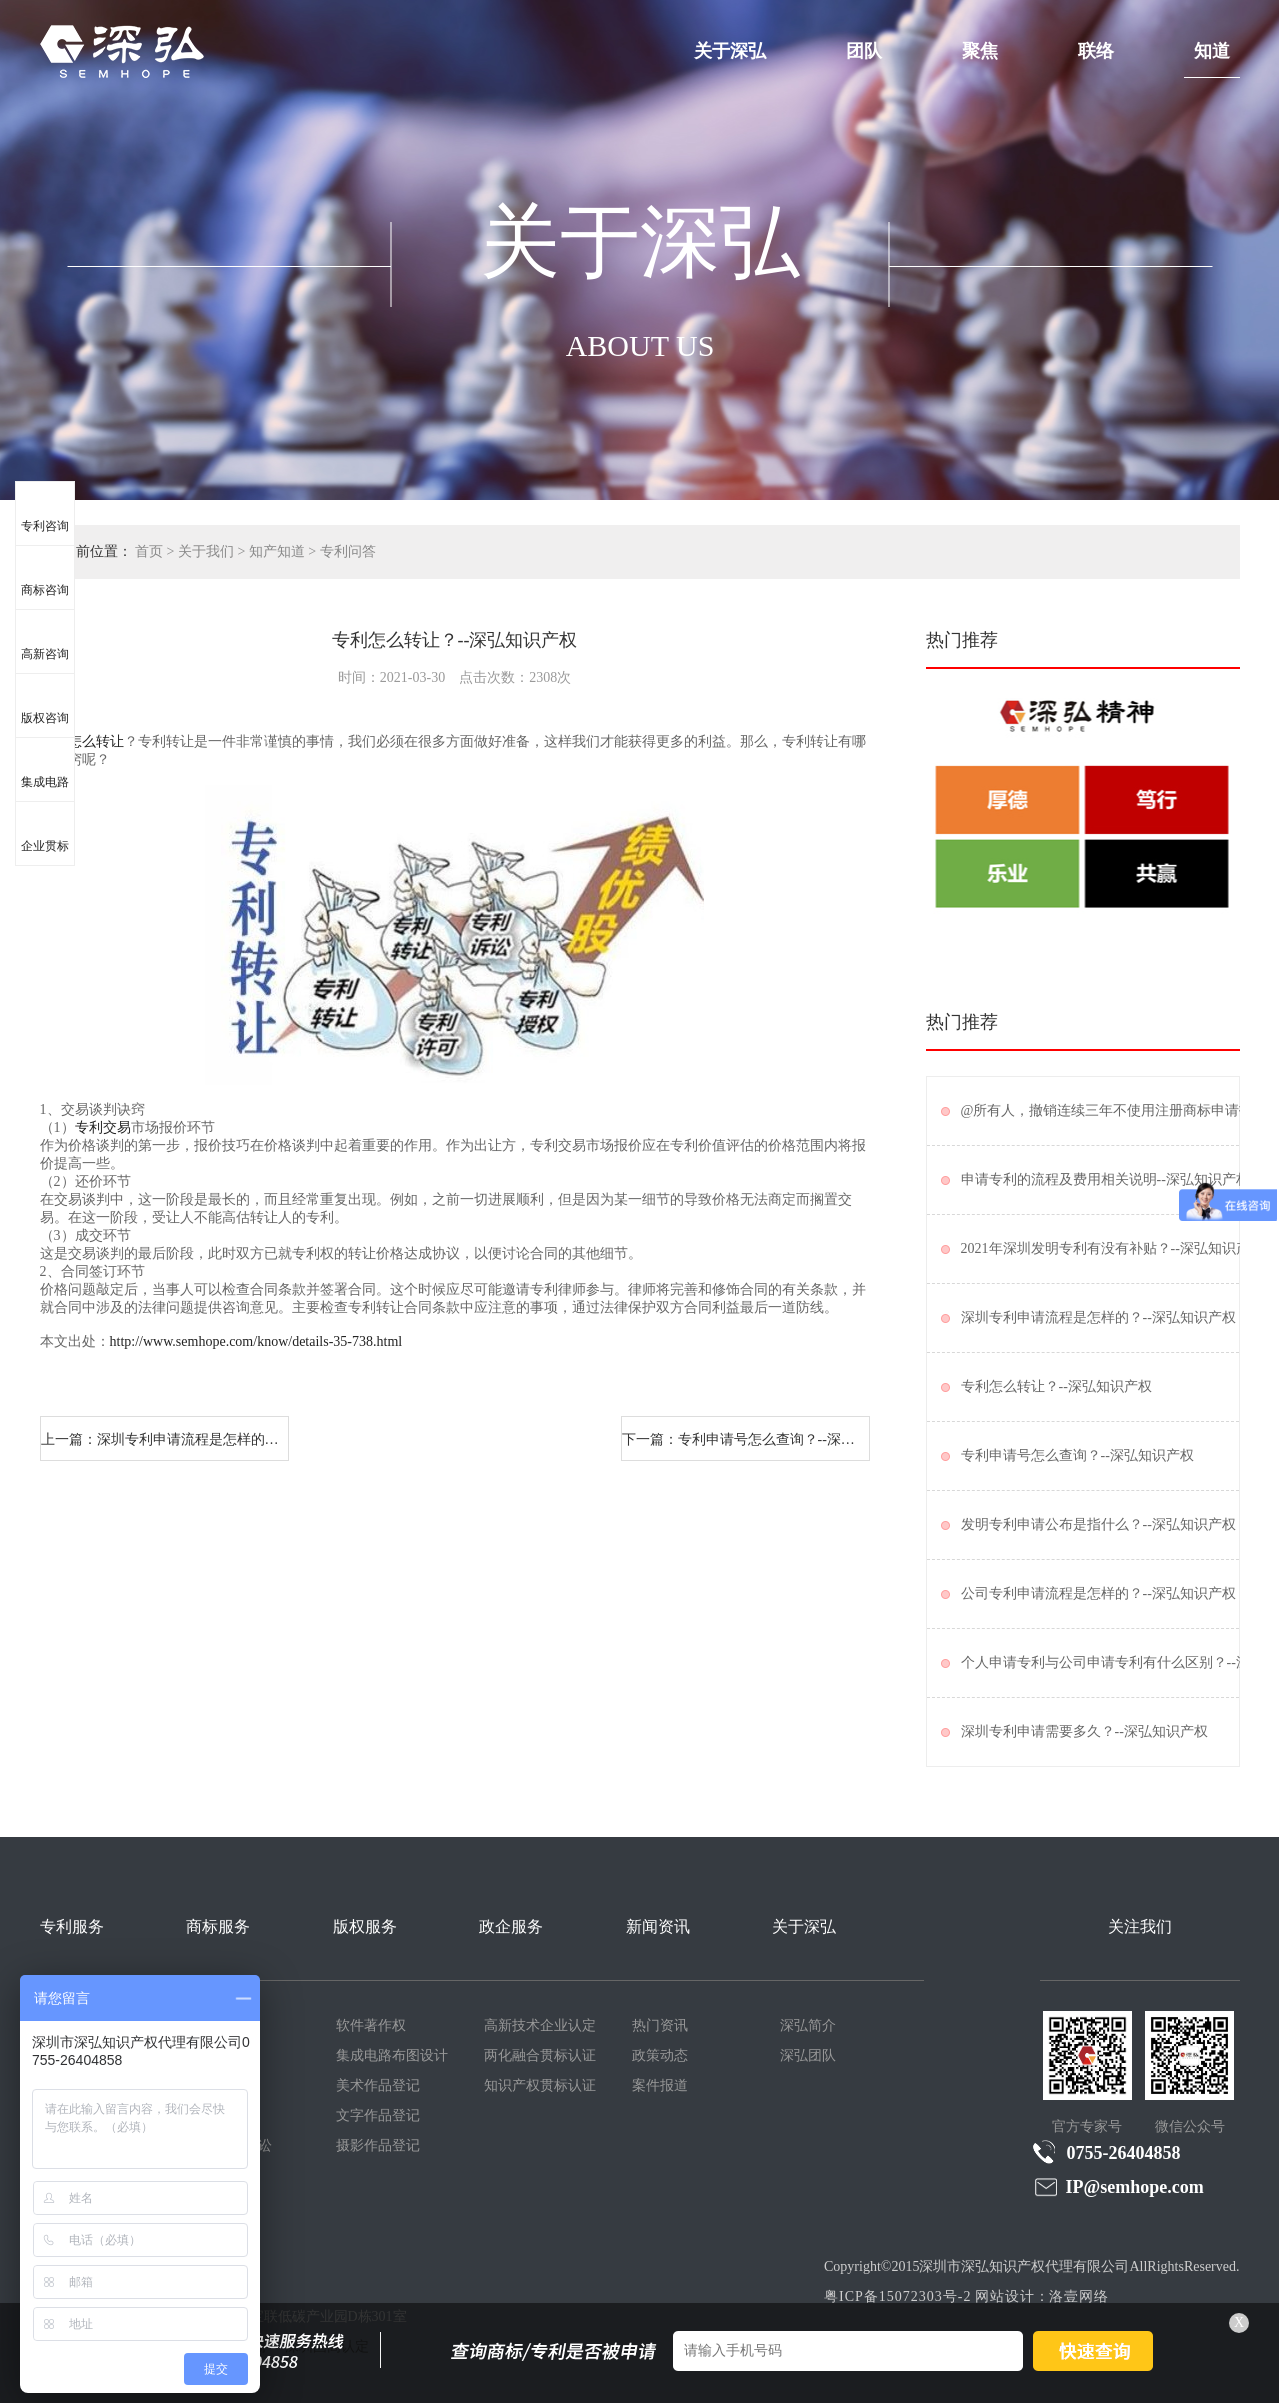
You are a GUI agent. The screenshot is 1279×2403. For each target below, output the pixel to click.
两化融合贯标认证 (540, 2055)
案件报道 (660, 2085)
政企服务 (511, 1926)
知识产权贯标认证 (540, 2085)
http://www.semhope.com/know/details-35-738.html (256, 1341)
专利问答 (348, 551)
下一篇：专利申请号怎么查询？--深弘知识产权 (746, 1439)
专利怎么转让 (82, 741)
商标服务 (218, 1926)
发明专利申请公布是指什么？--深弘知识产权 (1098, 1524)
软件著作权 (371, 2025)
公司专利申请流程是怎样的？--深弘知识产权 (1098, 1593)
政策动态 (660, 2055)
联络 (1096, 51)
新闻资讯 (658, 1926)
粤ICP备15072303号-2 (897, 2296)
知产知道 (277, 551)
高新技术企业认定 (540, 2025)
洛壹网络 (1079, 2296)
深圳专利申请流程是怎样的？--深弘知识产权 (1098, 1317)
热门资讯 (660, 2025)
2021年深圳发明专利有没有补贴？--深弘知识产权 (1112, 1248)
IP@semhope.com (1118, 2186)
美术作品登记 (378, 2085)
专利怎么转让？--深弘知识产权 (1056, 1386)
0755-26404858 (1107, 2152)
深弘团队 (808, 2055)
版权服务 (365, 1926)
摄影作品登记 (378, 2145)
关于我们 (206, 551)
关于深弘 (730, 51)
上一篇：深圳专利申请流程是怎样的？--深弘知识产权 (165, 1439)
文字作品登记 (378, 2115)
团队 (864, 51)
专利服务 (72, 1926)
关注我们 (1140, 1926)
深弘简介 (808, 2025)
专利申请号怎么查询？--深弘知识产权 (1077, 1455)
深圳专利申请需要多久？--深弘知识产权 (1084, 1731)
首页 (149, 551)
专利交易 (103, 1127)
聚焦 (980, 51)
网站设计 (1005, 2296)
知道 (1212, 51)
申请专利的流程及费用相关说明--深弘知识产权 (1105, 1179)
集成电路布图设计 (392, 2055)
